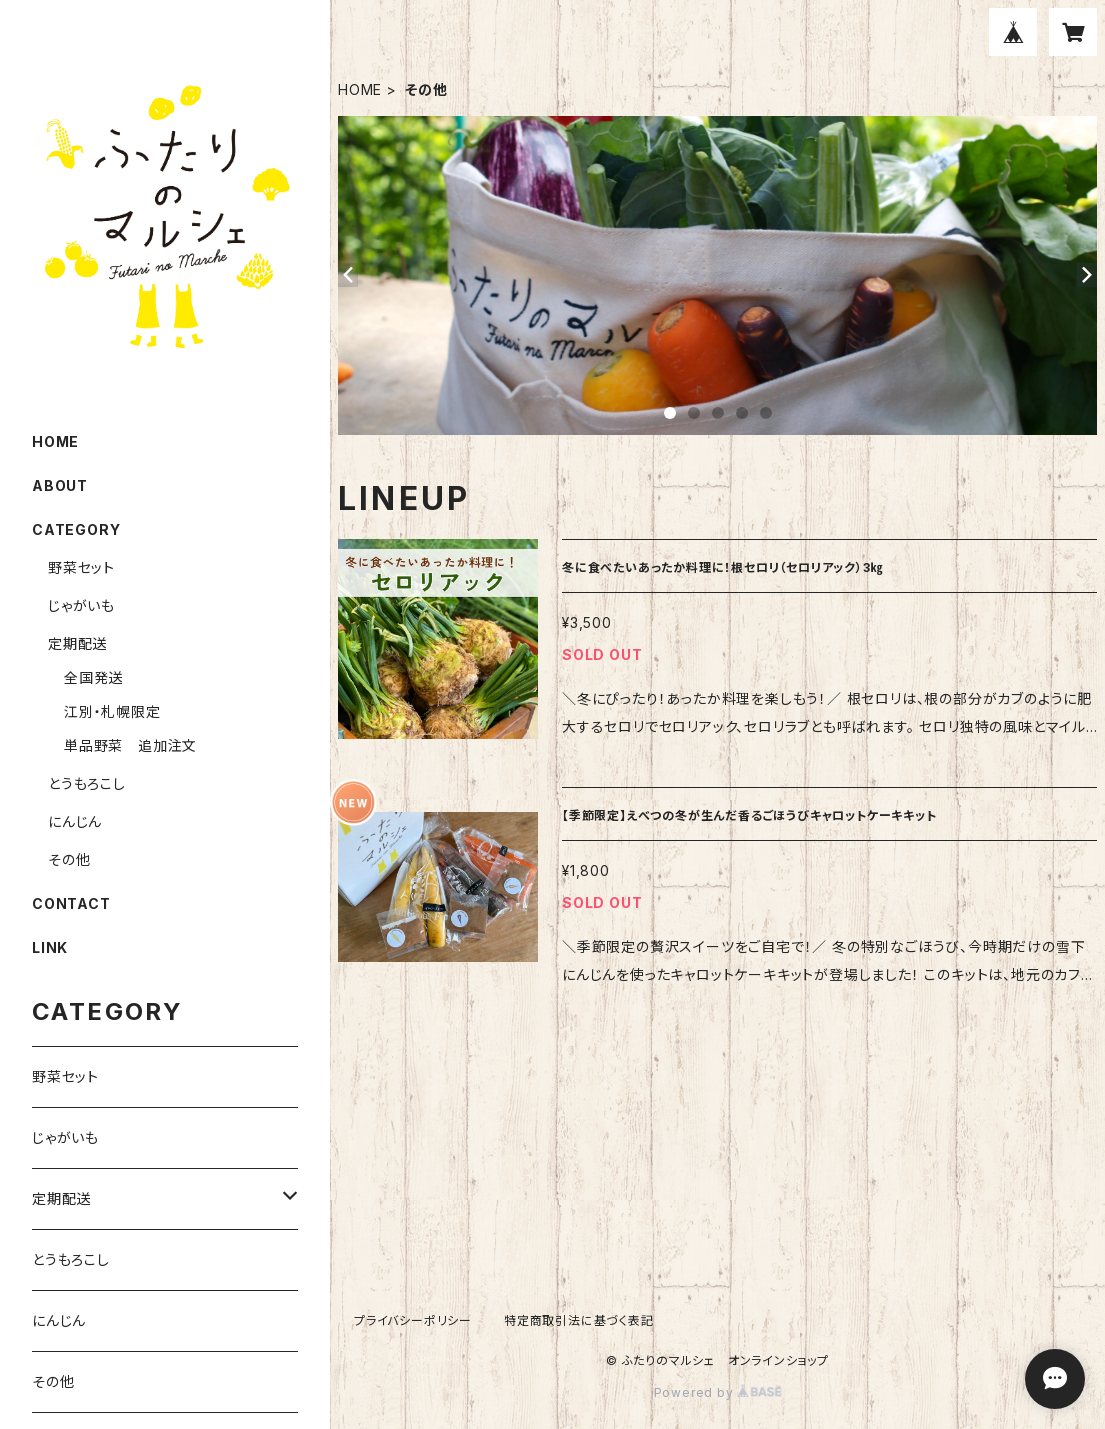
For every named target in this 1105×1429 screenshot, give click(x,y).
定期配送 (77, 643)
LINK (50, 947)
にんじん (75, 821)
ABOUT (60, 485)
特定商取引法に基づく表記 (579, 1320)
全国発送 (93, 677)
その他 (69, 859)
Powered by (718, 1392)
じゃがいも (81, 605)
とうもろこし (87, 783)
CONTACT (71, 903)
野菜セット (81, 567)
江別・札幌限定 (112, 711)
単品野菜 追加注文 (130, 745)
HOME (360, 89)
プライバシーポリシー (413, 1320)
